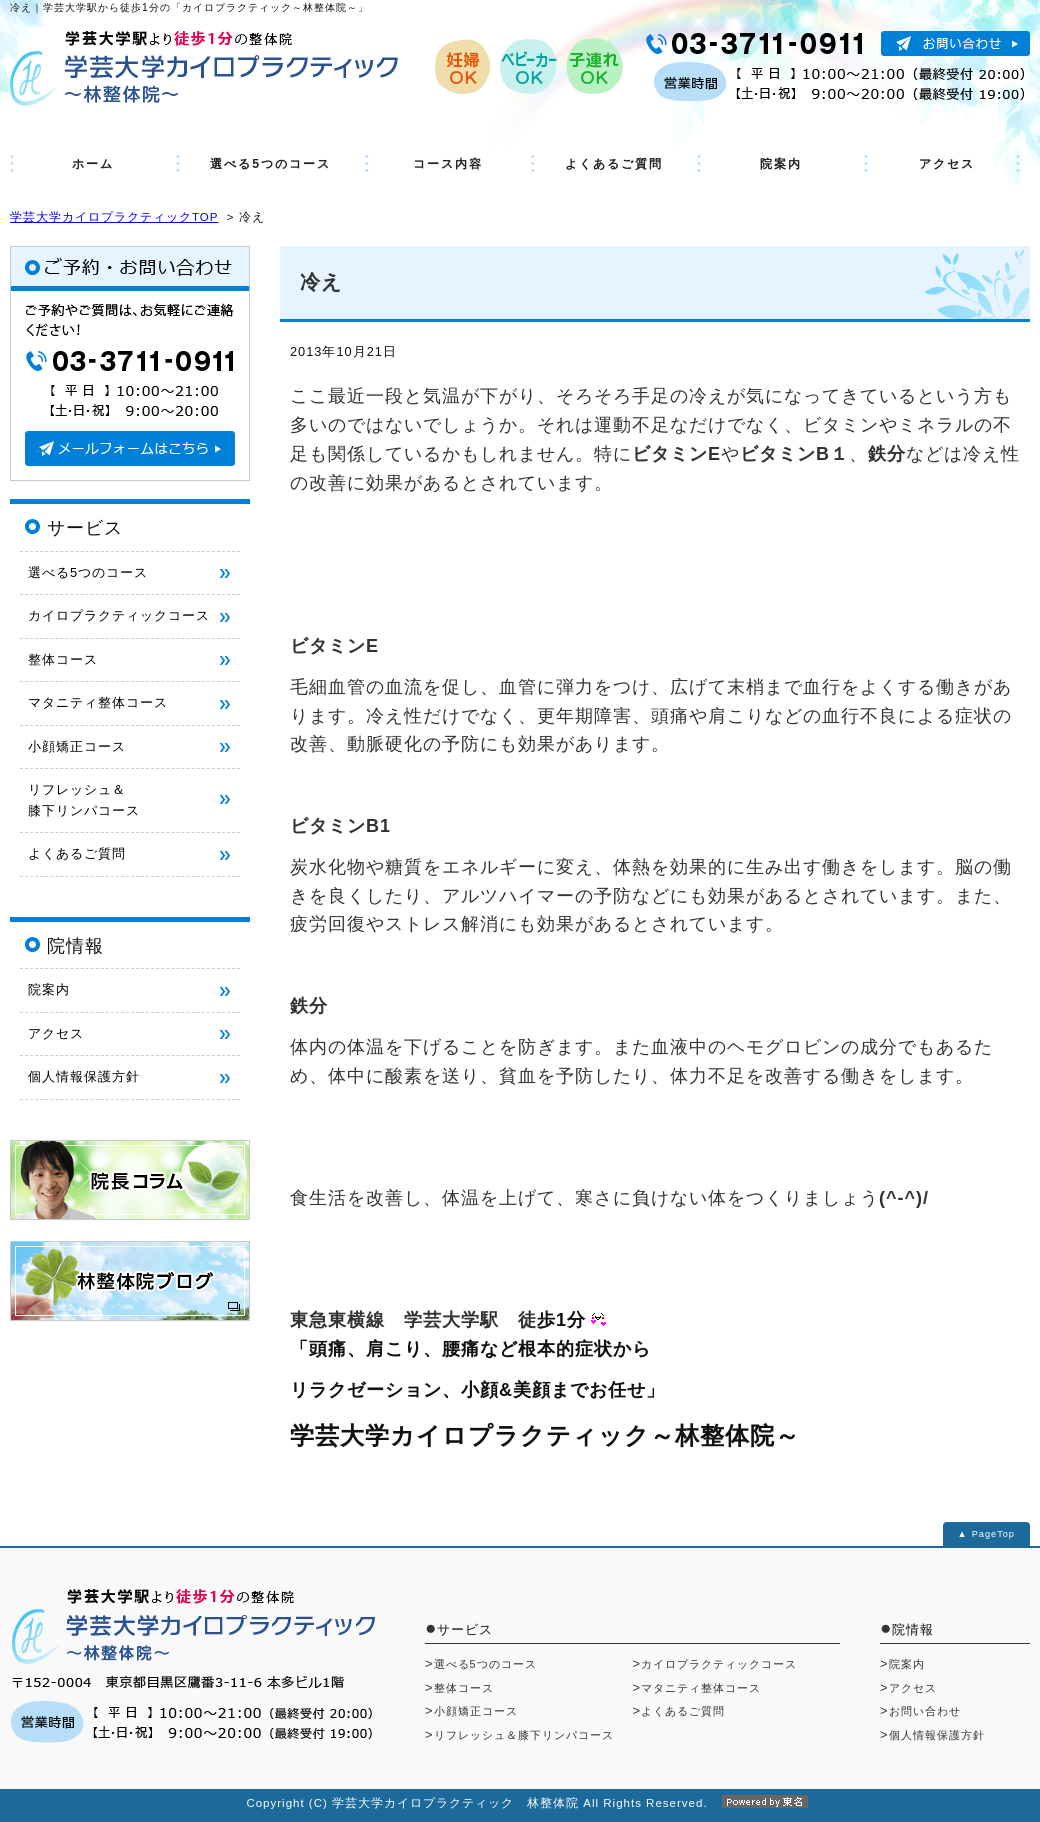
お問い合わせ (925, 1711)
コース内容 (448, 164)
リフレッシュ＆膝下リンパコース (524, 1735)
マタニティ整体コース (98, 702)
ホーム (93, 164)
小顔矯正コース (77, 746)
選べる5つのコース (270, 164)
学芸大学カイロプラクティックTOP (114, 217)
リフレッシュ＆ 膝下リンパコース (84, 799)
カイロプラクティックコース (119, 615)
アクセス (947, 164)
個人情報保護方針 (84, 1076)
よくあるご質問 (614, 164)
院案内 (781, 164)
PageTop (993, 1534)
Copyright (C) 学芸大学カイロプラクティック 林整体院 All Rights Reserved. (519, 1803)
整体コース (63, 659)
